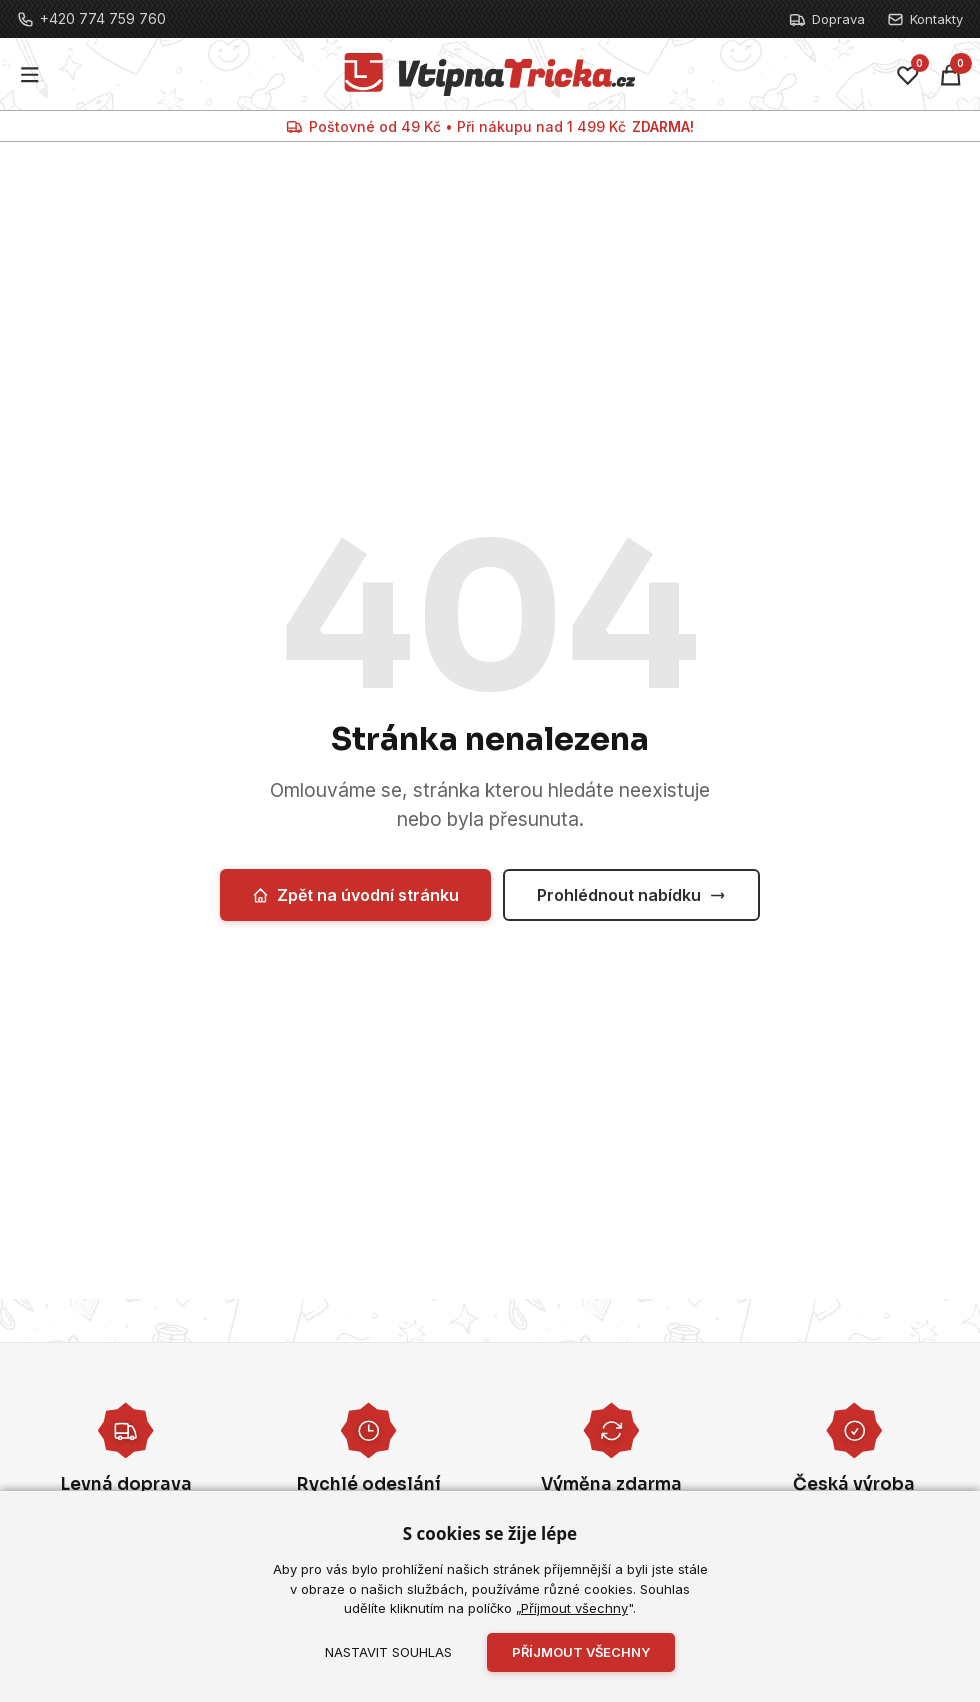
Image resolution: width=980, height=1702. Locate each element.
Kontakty (925, 19)
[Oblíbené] (908, 75)
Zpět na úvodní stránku (355, 895)
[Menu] (30, 74)
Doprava (827, 19)
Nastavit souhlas (388, 1652)
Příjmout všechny (574, 1608)
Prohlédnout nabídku (631, 895)
